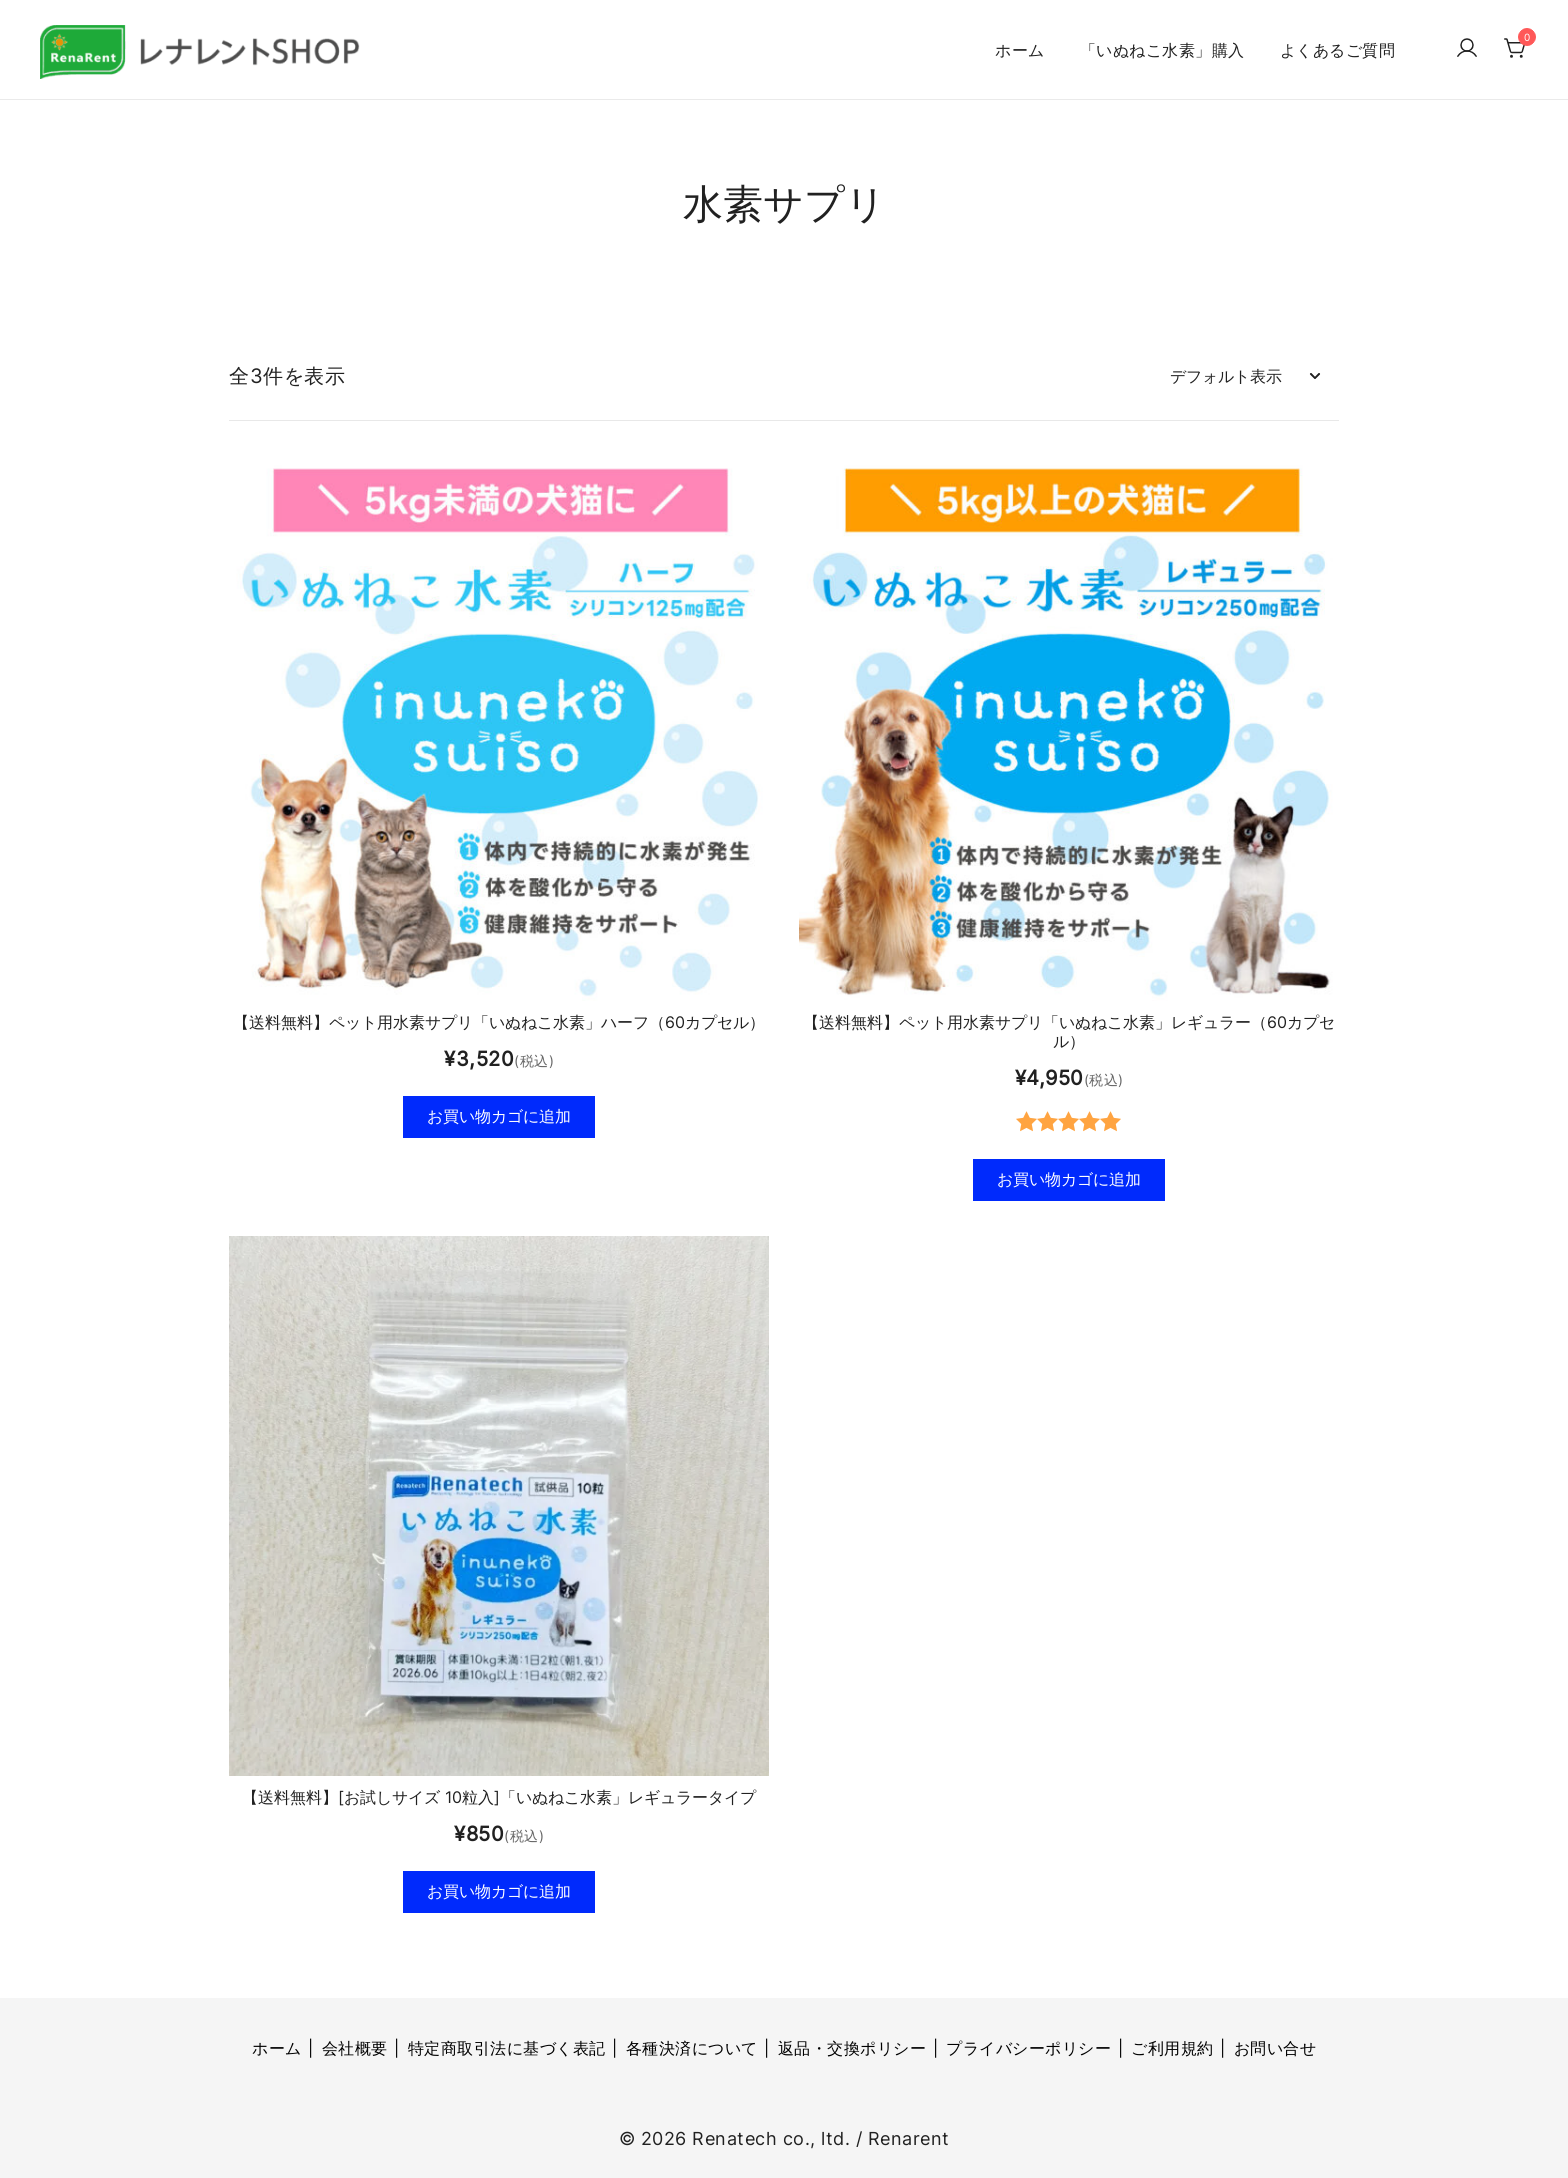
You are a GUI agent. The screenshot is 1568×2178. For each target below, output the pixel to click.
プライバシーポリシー (1028, 2048)
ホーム (1020, 50)
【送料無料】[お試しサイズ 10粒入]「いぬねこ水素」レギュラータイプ (499, 1795)
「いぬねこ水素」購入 (1162, 50)
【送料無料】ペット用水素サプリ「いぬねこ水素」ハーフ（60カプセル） (499, 1017)
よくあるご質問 (1338, 50)
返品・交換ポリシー (852, 2048)
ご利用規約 (1172, 2048)
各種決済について (692, 2048)
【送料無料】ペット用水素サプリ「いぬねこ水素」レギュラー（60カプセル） (1069, 1026)
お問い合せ (1275, 2048)
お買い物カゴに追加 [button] (499, 1112)
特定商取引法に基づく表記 (507, 2048)
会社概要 (355, 2048)
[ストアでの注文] (1244, 371)
